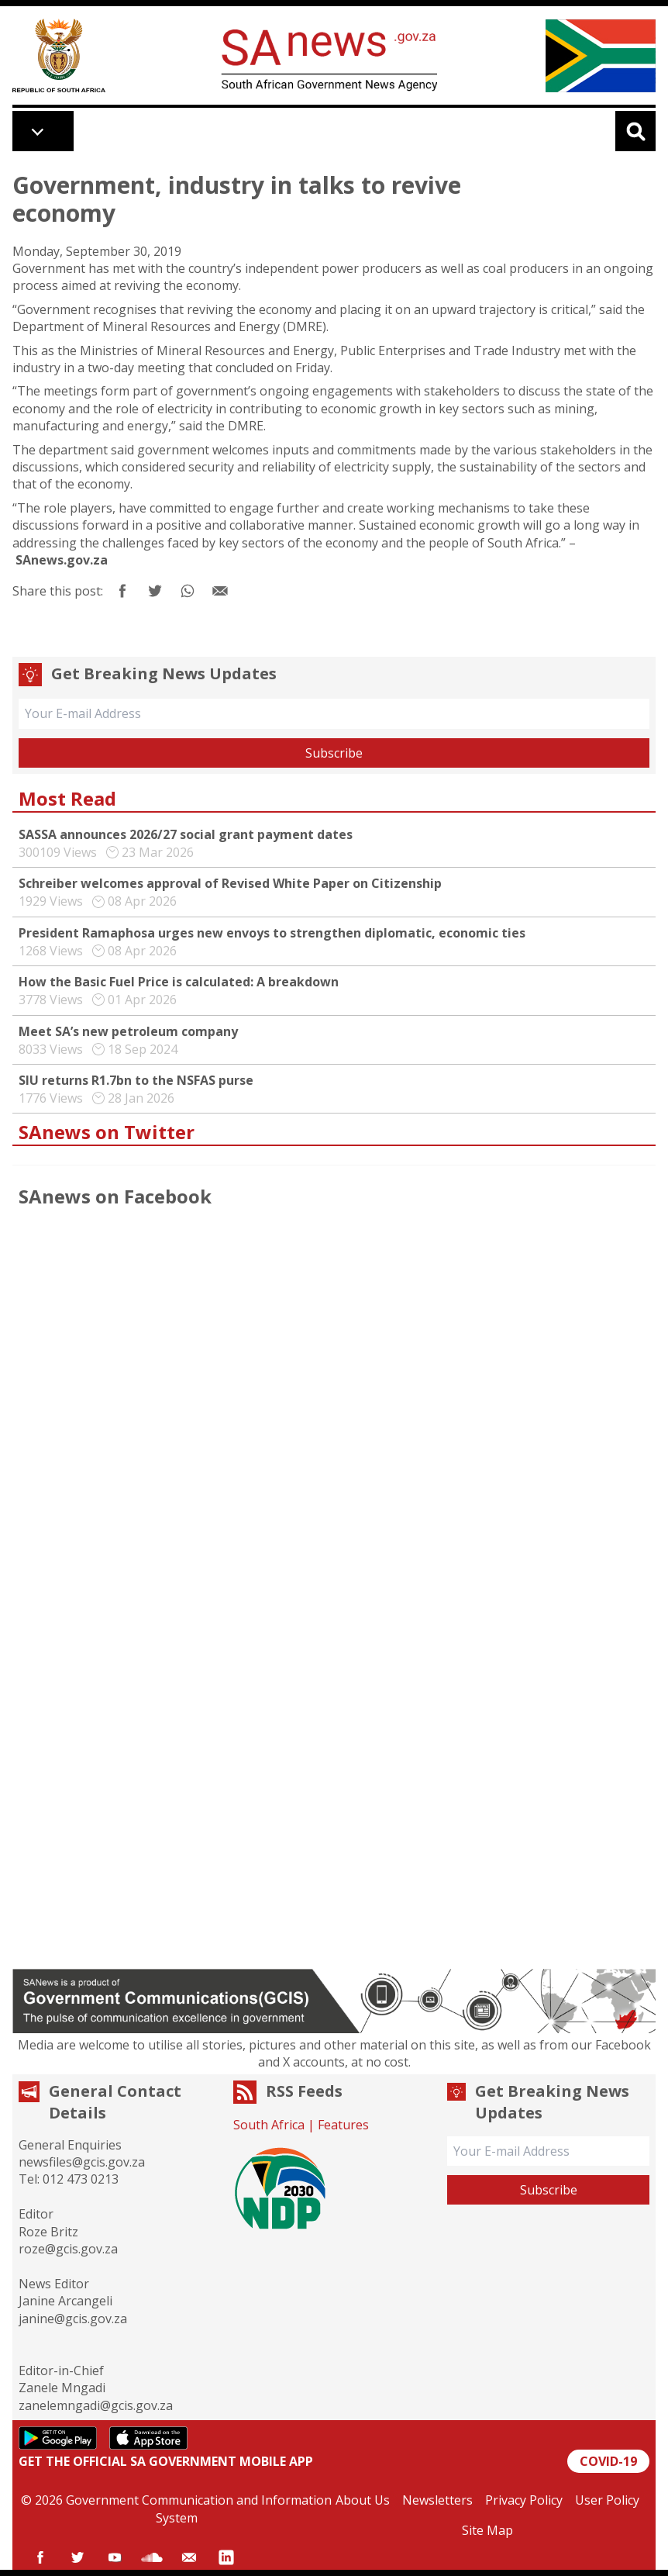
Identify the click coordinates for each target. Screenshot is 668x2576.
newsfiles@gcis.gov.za (82, 2161)
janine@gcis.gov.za (73, 2318)
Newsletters (437, 2500)
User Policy (607, 2500)
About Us (363, 2500)
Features (343, 2124)
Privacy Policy (524, 2500)
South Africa (269, 2124)
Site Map (487, 2530)
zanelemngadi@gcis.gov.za (96, 2405)
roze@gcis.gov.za (68, 2248)
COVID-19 (608, 2461)
